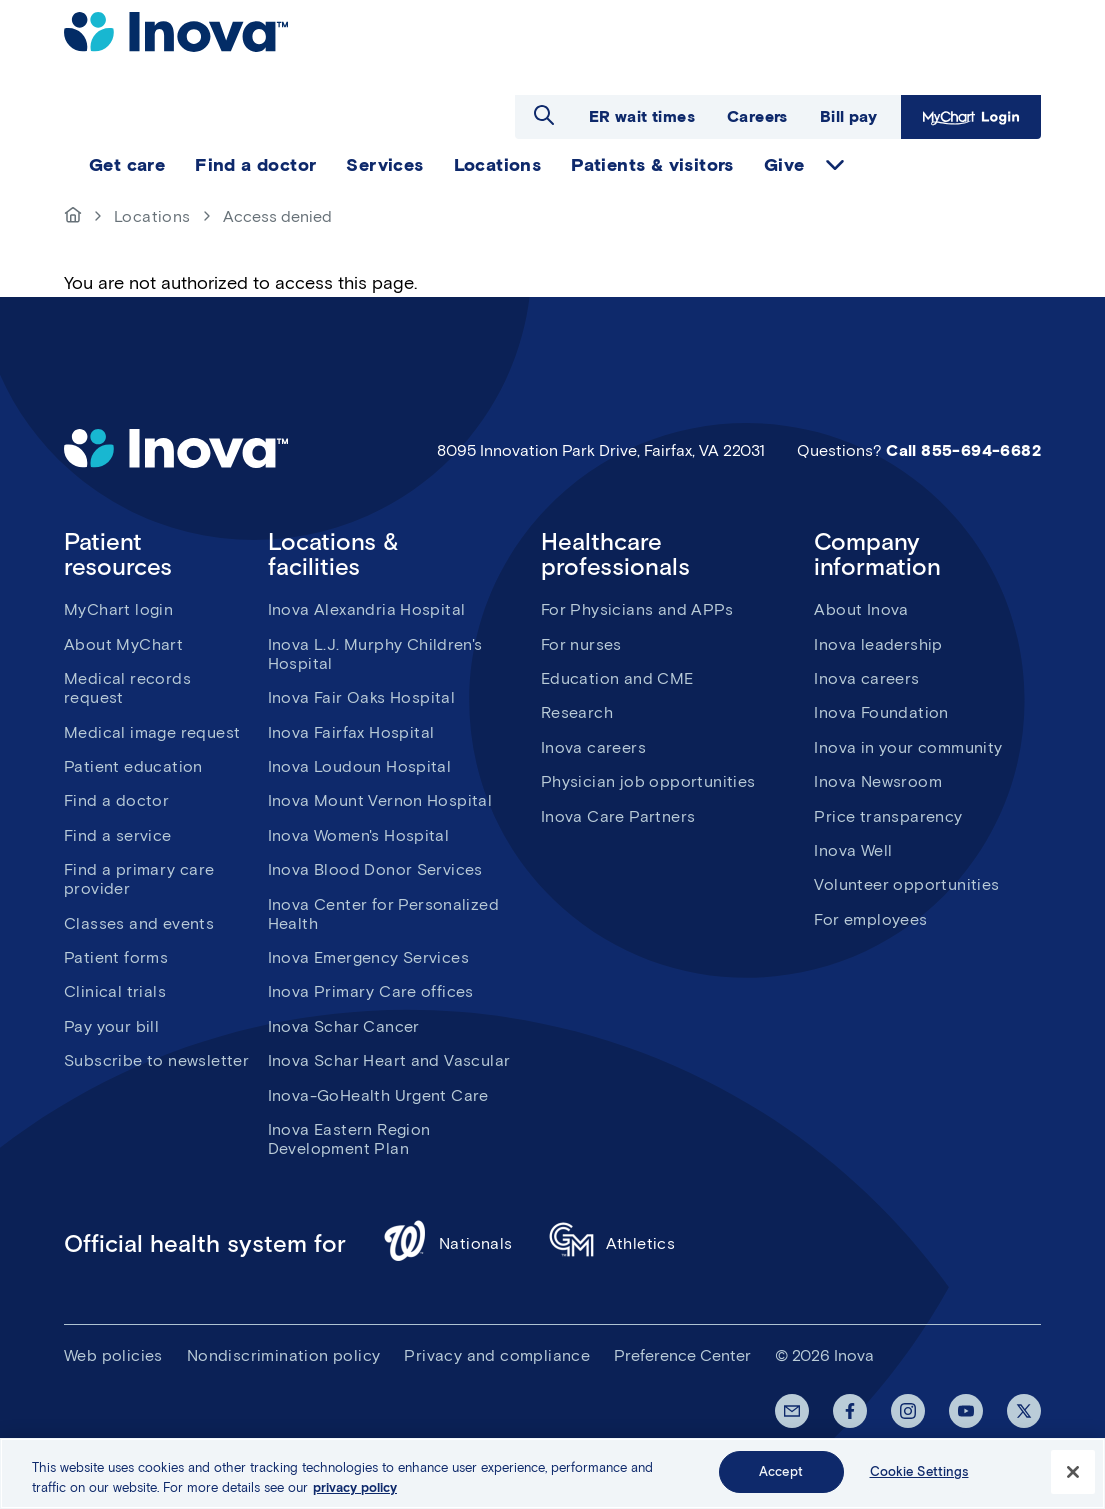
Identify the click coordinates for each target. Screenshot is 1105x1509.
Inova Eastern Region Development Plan (349, 1139)
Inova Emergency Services (369, 957)
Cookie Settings (919, 1471)
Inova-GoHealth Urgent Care (378, 1095)
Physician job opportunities (648, 781)
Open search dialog (544, 115)
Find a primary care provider (139, 879)
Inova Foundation (881, 712)
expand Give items (835, 165)
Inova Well (853, 850)
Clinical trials (115, 991)
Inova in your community (908, 747)
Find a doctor (116, 800)
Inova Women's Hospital (359, 835)
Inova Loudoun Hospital (360, 766)
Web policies (113, 1355)
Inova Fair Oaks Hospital (362, 697)
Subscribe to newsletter (156, 1060)
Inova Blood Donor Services (375, 869)
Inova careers (593, 747)
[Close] (1073, 1472)
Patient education (133, 766)
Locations (152, 216)
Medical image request (152, 732)
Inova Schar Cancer (344, 1026)
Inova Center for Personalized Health (384, 914)
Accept (781, 1471)
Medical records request (127, 688)
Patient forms (116, 957)
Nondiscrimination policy (284, 1355)
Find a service (118, 835)
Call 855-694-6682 (963, 450)
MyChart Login (971, 117)
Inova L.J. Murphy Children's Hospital (375, 654)
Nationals (447, 1243)
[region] (552, 1473)
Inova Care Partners (618, 816)
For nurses (581, 644)
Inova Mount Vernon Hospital (380, 800)
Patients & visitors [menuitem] (652, 165)
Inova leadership (878, 644)
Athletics (612, 1243)
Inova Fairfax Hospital (351, 732)
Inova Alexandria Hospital (367, 609)
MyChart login (118, 609)
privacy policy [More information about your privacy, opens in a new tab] (355, 1487)
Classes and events (139, 923)
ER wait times (642, 116)
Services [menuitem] (384, 165)
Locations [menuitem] (498, 165)
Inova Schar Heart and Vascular (389, 1060)
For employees (870, 919)
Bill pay (848, 116)
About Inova (861, 609)
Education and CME (617, 678)
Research (577, 712)
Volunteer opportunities (906, 884)
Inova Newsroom (878, 781)
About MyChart (123, 644)
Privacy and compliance (497, 1355)
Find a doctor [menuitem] (255, 165)
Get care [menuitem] (127, 165)
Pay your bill (111, 1026)
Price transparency (888, 816)
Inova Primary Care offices (371, 991)
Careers (757, 116)
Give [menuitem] (784, 165)
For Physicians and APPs (637, 609)
